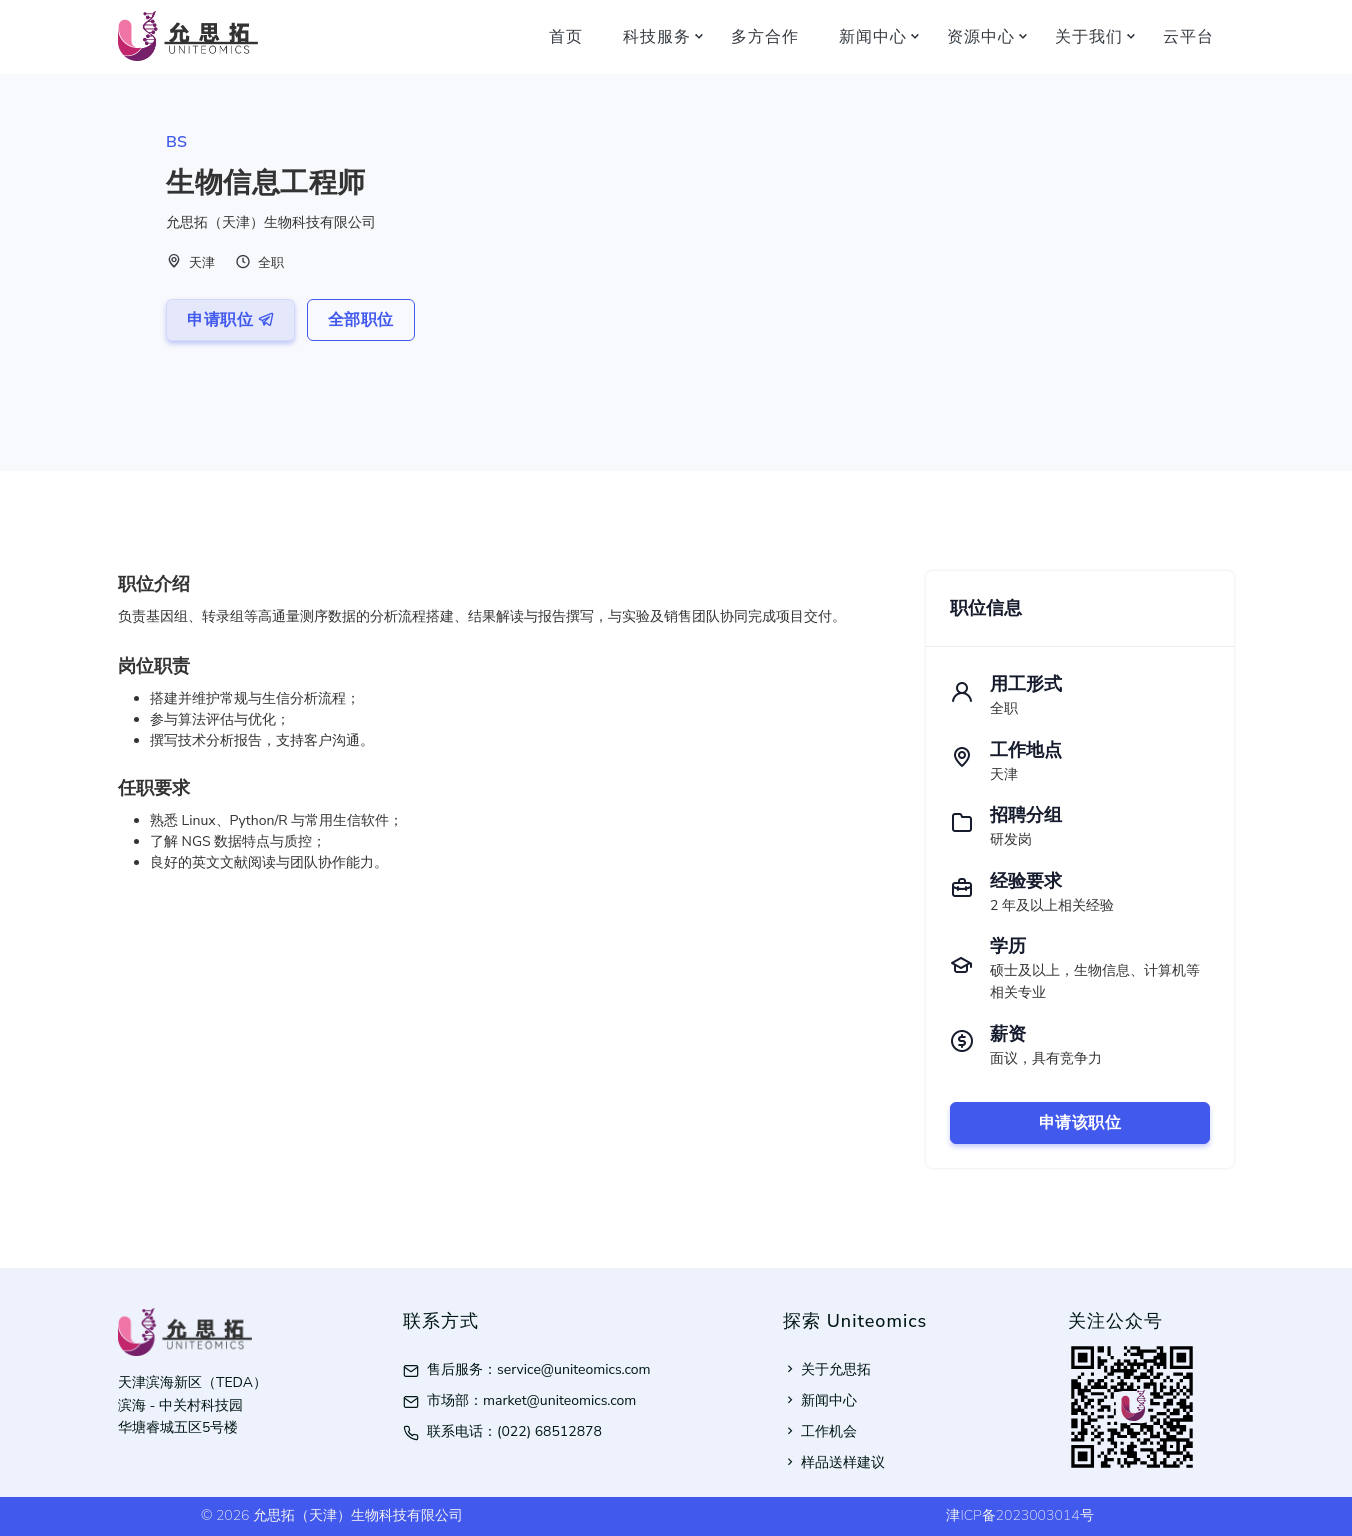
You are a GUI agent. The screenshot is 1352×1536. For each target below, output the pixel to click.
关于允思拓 (827, 1369)
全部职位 (361, 320)
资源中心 (981, 36)
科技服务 (657, 36)
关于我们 (1089, 36)
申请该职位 (1080, 1123)
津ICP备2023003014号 (1019, 1515)
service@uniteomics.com (574, 1369)
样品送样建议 (834, 1462)
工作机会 (820, 1431)
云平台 (1188, 36)
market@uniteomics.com (559, 1400)
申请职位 (230, 320)
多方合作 (765, 36)
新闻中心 (873, 36)
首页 (566, 36)
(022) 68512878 (549, 1431)
